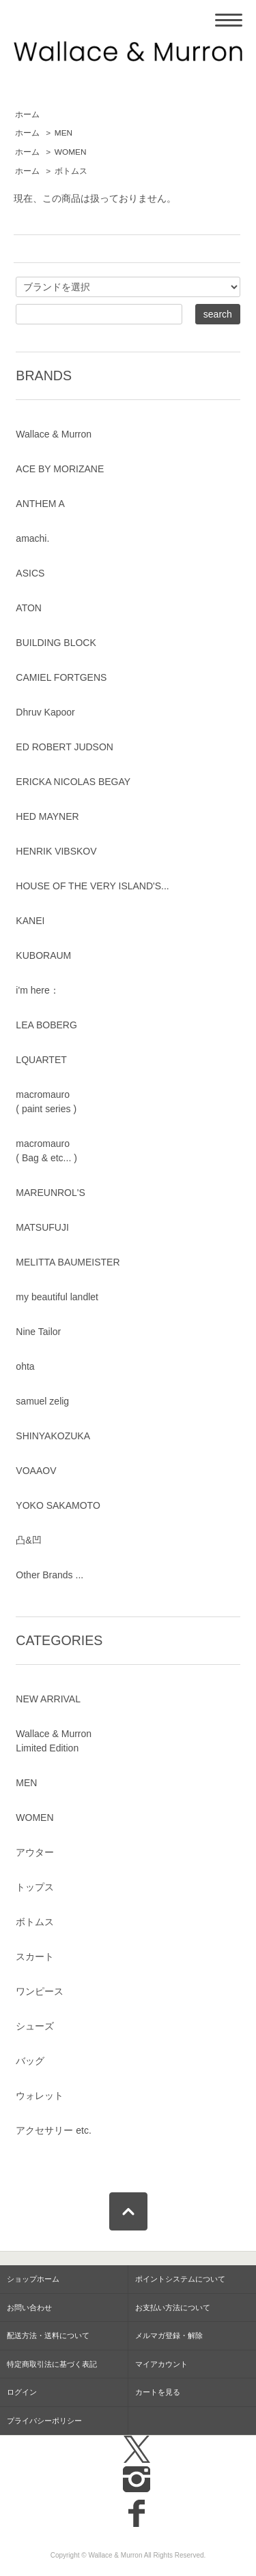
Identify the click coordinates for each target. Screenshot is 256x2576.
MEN (63, 133)
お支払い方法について (172, 2307)
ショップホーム (33, 2279)
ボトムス (71, 171)
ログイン (22, 2392)
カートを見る (157, 2392)
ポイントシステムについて (180, 2279)
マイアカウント (161, 2364)
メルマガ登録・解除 (169, 2335)
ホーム (27, 114)
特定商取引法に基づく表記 (52, 2364)
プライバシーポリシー (44, 2421)
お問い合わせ (29, 2307)
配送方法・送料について (48, 2335)
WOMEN (71, 152)
